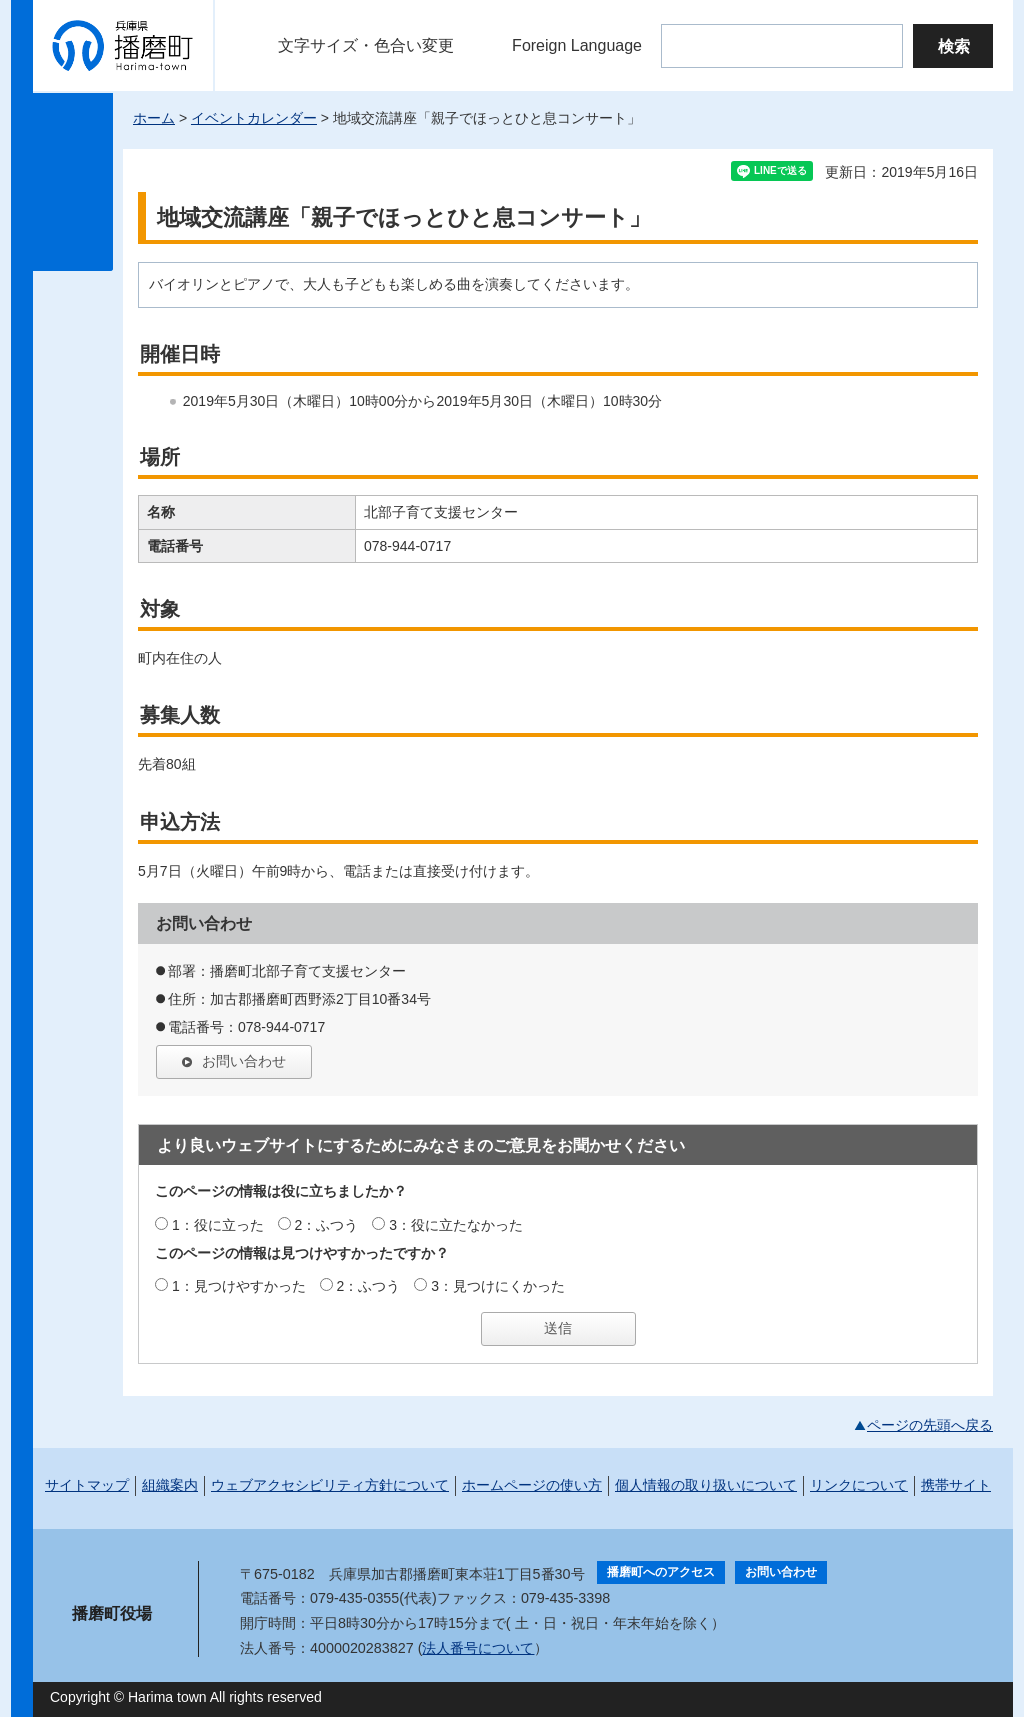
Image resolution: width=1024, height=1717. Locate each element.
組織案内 (170, 1485)
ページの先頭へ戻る (930, 1425)
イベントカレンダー (254, 118)
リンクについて (859, 1485)
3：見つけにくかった (498, 1286)
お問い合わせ (244, 1061)
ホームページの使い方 (532, 1485)
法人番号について (478, 1648)
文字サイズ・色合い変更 (366, 45)
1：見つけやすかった (239, 1286)
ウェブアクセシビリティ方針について (330, 1485)
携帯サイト (956, 1485)
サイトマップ (87, 1485)
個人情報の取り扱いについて (706, 1485)
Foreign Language (577, 45)
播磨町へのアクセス (661, 1572)
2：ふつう (327, 1225)
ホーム (154, 118)
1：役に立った (218, 1225)
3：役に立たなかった (456, 1225)
